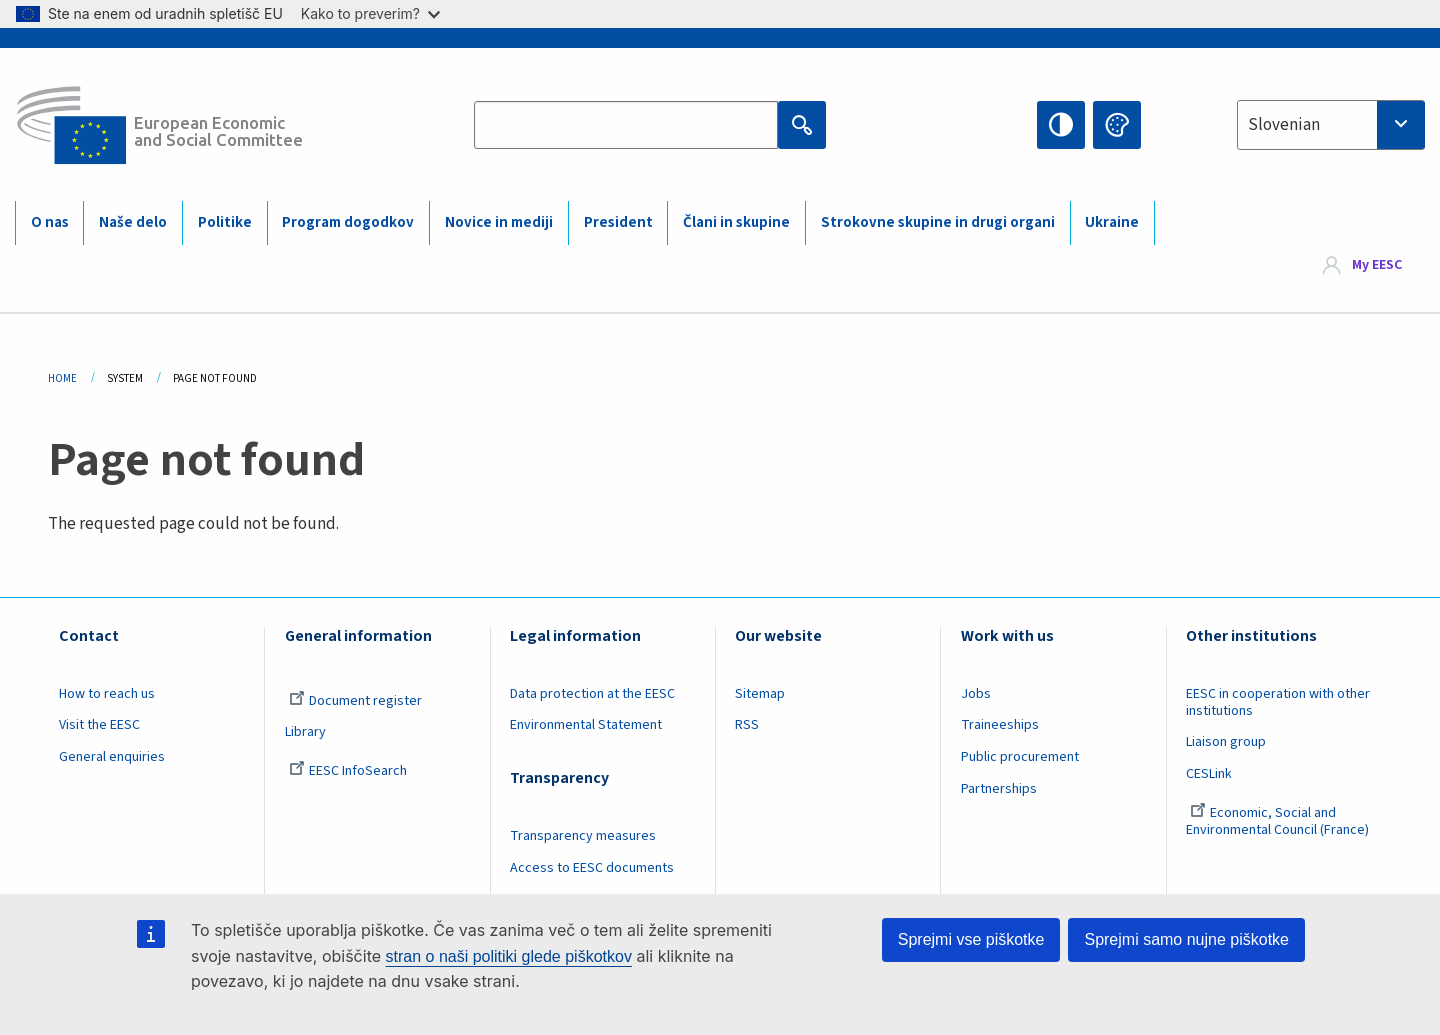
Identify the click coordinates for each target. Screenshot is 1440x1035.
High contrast (1061, 125)
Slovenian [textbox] (1284, 125)
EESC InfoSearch (348, 771)
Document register (355, 701)
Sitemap (760, 694)
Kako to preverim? (370, 13)
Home (62, 378)
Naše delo (133, 222)
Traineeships (1000, 725)
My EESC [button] (1377, 266)
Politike (225, 222)
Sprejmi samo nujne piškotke (1186, 939)
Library (305, 732)
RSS (747, 725)
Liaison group (1226, 742)
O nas (50, 222)
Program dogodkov (348, 222)
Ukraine (1112, 222)
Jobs (976, 694)
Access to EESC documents (592, 868)
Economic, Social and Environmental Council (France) (1279, 821)
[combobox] (1331, 125)
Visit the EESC (99, 725)
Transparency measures (583, 836)
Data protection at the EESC (592, 694)
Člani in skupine (736, 222)
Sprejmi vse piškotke (971, 939)
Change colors (1117, 125)
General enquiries (112, 757)
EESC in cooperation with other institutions (1278, 702)
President (618, 222)
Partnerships (999, 789)
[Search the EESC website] (626, 125)
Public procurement (1020, 757)
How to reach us (107, 694)
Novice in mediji (499, 222)
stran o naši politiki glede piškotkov (509, 956)
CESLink (1209, 774)
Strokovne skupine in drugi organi (938, 222)
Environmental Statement (586, 725)
